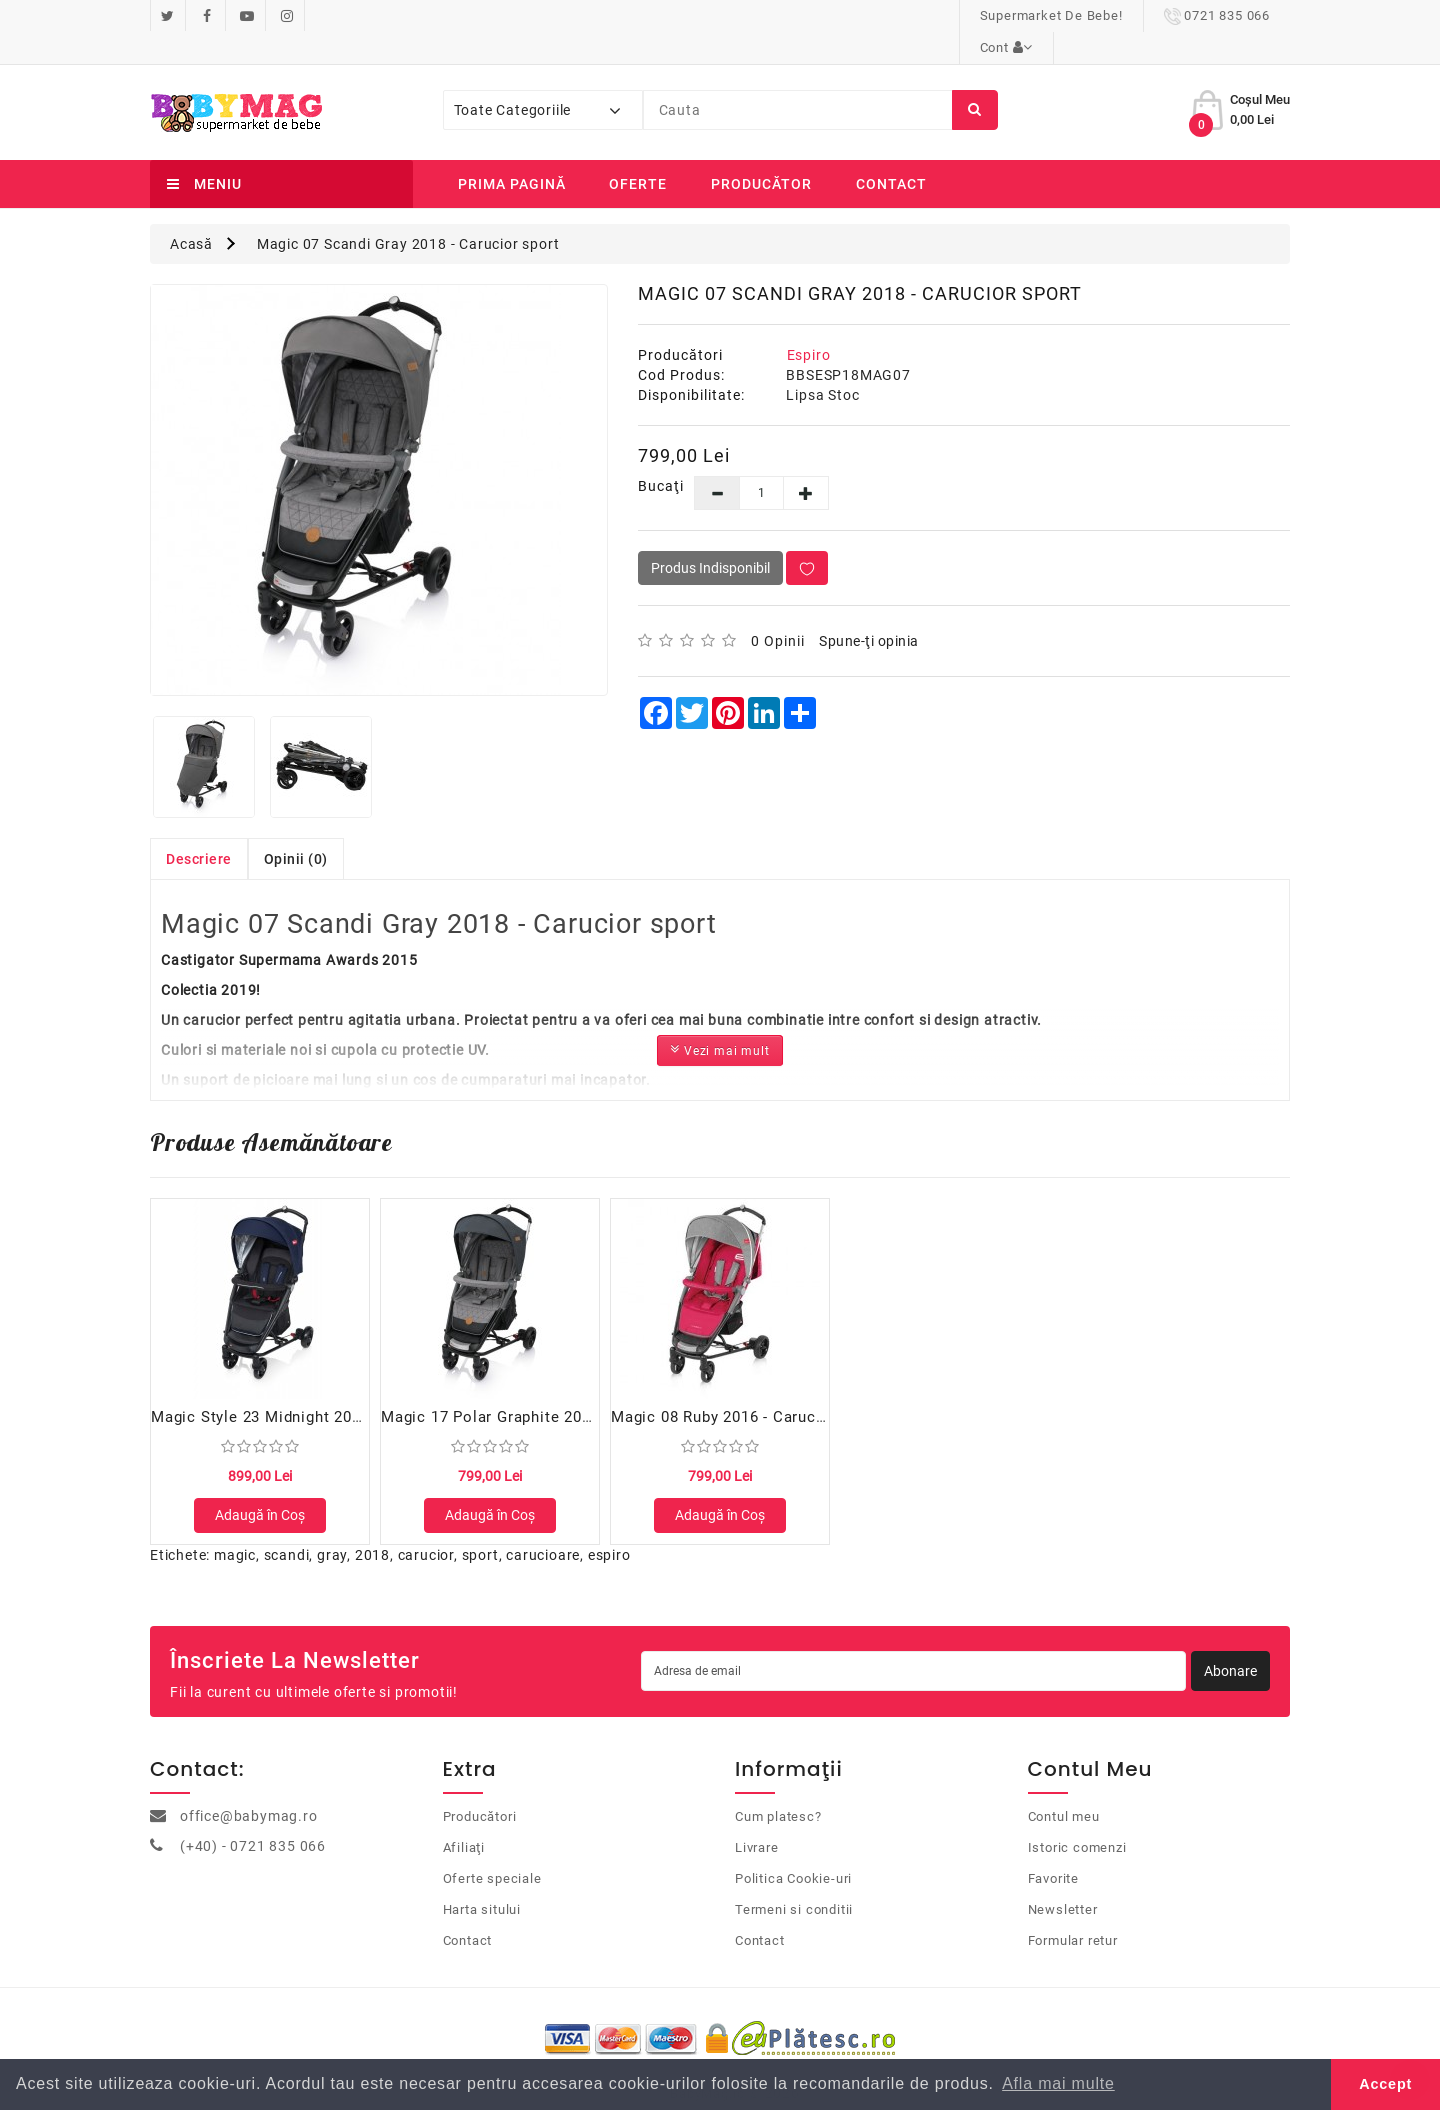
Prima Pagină (512, 152)
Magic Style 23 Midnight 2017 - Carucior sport (321, 1385)
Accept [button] (1385, 2084)
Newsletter (1063, 1885)
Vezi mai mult (719, 1017)
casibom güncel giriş (161, 1592)
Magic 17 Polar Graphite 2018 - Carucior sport (551, 1385)
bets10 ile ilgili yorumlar (641, 1592)
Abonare (1230, 1648)
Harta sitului (482, 1885)
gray (332, 1532)
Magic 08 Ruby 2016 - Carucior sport (745, 1385)
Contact (891, 152)
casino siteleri (45, 1592)
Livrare (757, 1823)
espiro (609, 1532)
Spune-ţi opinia (869, 609)
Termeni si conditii (794, 1885)
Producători (480, 1792)
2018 (372, 1532)
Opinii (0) (296, 827)
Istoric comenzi (1077, 1823)
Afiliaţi (464, 1823)
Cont (1242, 15)
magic (235, 1532)
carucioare (543, 1532)
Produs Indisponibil (710, 536)
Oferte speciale (492, 1854)
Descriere (199, 827)
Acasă (191, 212)
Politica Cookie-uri (793, 1854)
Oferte (638, 152)
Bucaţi (651, 454)
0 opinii (778, 609)
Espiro (809, 323)
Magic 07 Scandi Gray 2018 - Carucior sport (408, 212)
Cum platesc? (778, 1792)
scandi (287, 1532)
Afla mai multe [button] (1058, 2083)
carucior (426, 1532)
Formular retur (1073, 1916)
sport (480, 1532)
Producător (761, 152)
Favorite (1053, 1854)
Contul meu (1064, 1792)
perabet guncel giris (497, 1592)
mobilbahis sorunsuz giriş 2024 (331, 1592)
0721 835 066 (1121, 15)
